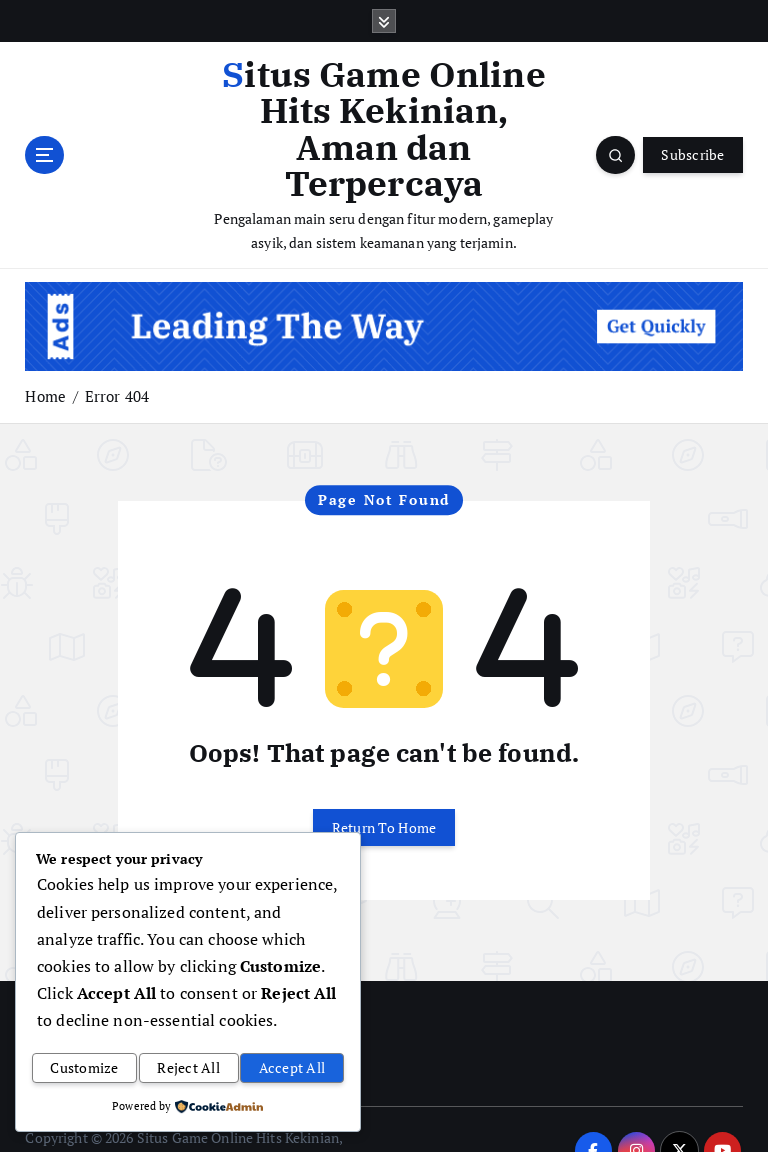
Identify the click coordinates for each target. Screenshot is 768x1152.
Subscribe (692, 135)
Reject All (188, 1071)
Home (45, 357)
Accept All (292, 1071)
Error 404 (117, 357)
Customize (84, 1071)
